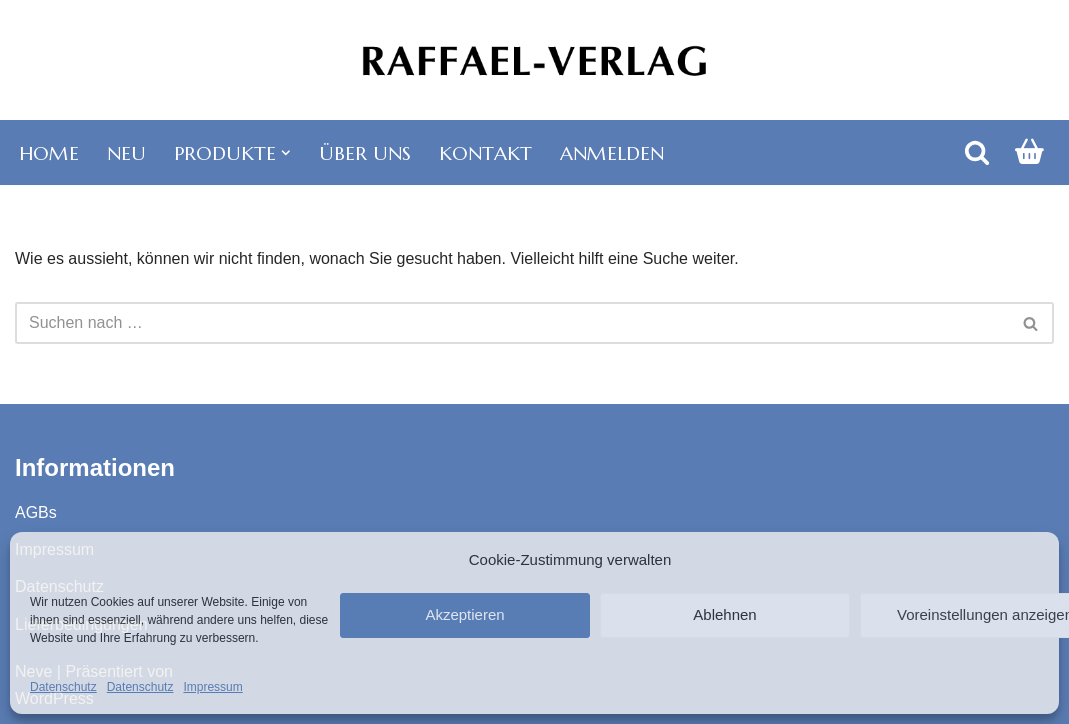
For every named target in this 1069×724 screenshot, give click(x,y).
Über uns (365, 153)
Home (49, 153)
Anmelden (612, 153)
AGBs (36, 512)
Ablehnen (724, 614)
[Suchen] (977, 152)
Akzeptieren (464, 614)
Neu (126, 153)
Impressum (212, 687)
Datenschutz (63, 687)
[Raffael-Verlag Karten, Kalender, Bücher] (535, 60)
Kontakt (485, 153)
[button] (286, 153)
